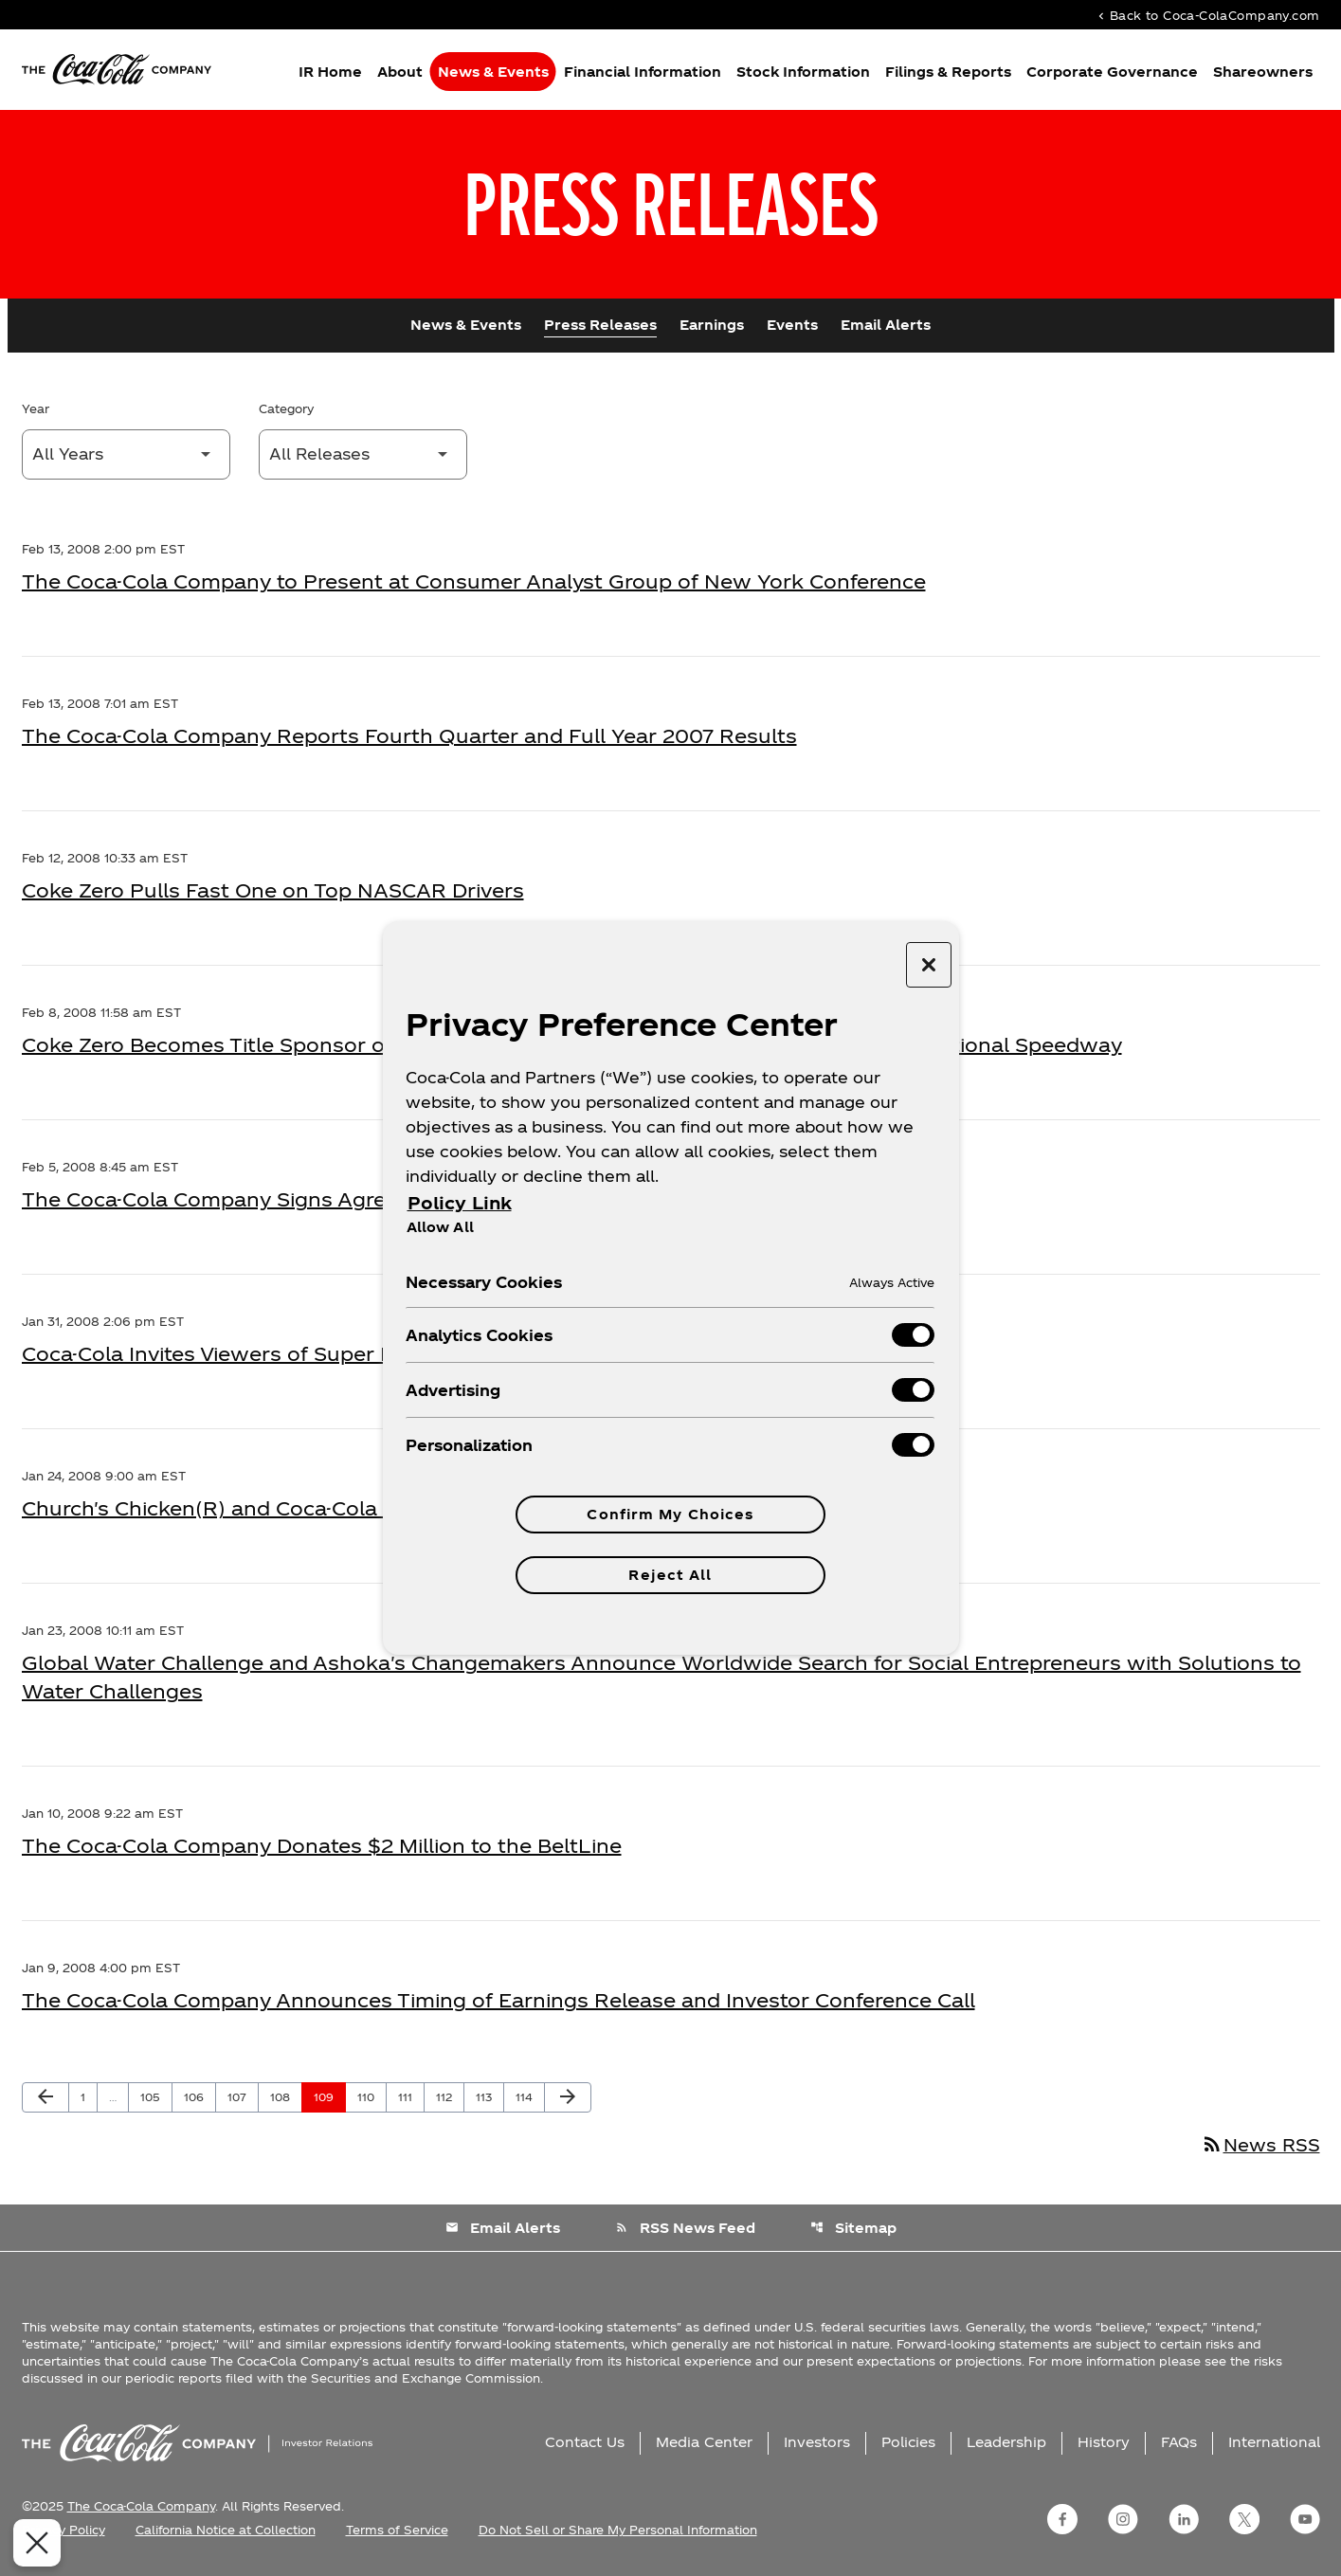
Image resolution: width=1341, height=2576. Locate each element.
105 (153, 2096)
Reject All (670, 1575)
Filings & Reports (948, 71)
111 (411, 2096)
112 (449, 2096)
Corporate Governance (1112, 71)
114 (529, 2096)
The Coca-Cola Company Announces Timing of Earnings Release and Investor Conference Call (498, 1999)
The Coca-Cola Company (141, 2506)
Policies (908, 2442)
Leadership (1006, 2442)
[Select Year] (126, 454)
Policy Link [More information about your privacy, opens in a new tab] (460, 1202)
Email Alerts (886, 325)
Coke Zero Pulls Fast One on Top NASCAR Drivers (273, 890)
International (1274, 2442)
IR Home (330, 71)
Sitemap (853, 2228)
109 (327, 2096)
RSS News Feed (685, 2228)
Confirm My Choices (670, 1514)
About (400, 71)
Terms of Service (397, 2529)
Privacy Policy (63, 2529)
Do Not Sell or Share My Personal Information (618, 2529)
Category (286, 408)
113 (489, 2096)
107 (241, 2096)
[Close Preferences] (33, 2543)
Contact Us (585, 2442)
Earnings (712, 325)
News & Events (493, 71)
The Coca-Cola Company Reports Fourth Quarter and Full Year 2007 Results (409, 735)
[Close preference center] (929, 965)
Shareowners (1263, 71)
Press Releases (600, 325)
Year (35, 408)
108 (283, 2096)
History (1104, 2442)
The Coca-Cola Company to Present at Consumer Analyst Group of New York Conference (474, 581)
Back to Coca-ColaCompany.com (1207, 15)
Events (792, 325)
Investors (817, 2442)
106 (197, 2096)
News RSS (1260, 2144)
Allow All (440, 1226)
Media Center (704, 2442)
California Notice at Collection (226, 2529)
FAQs (1179, 2442)
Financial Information (642, 71)
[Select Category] (363, 454)
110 (370, 2096)
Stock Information (803, 71)
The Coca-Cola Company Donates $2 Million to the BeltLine (322, 1845)
